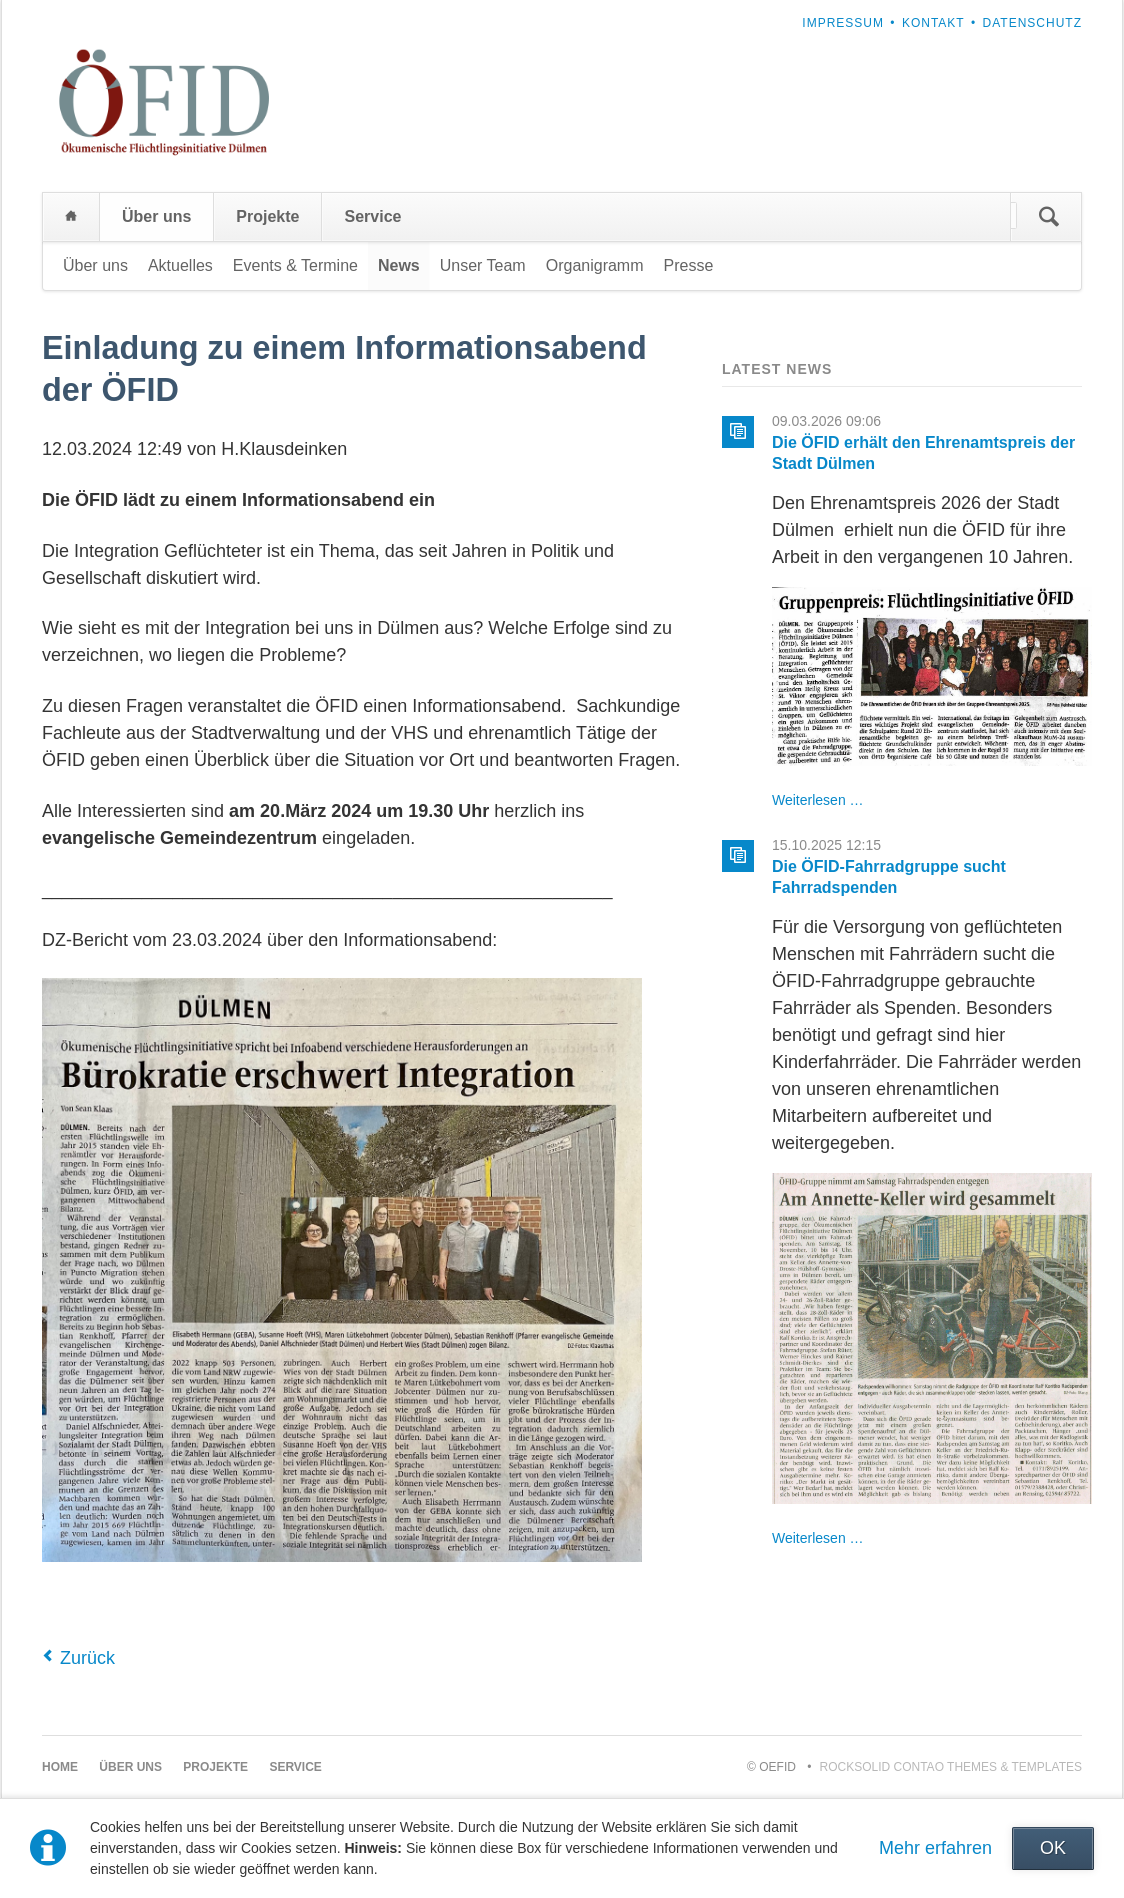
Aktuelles (180, 265)
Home (71, 217)
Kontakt (933, 23)
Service (372, 216)
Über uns (156, 216)
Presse (689, 265)
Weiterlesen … (818, 800)
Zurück (87, 1658)
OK (1053, 1848)
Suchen (1049, 217)
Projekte (267, 216)
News (399, 265)
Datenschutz (1032, 23)
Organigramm (595, 265)
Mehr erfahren (935, 1848)
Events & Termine (295, 265)
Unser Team (483, 265)
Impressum (843, 23)
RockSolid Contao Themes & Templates (951, 1767)
